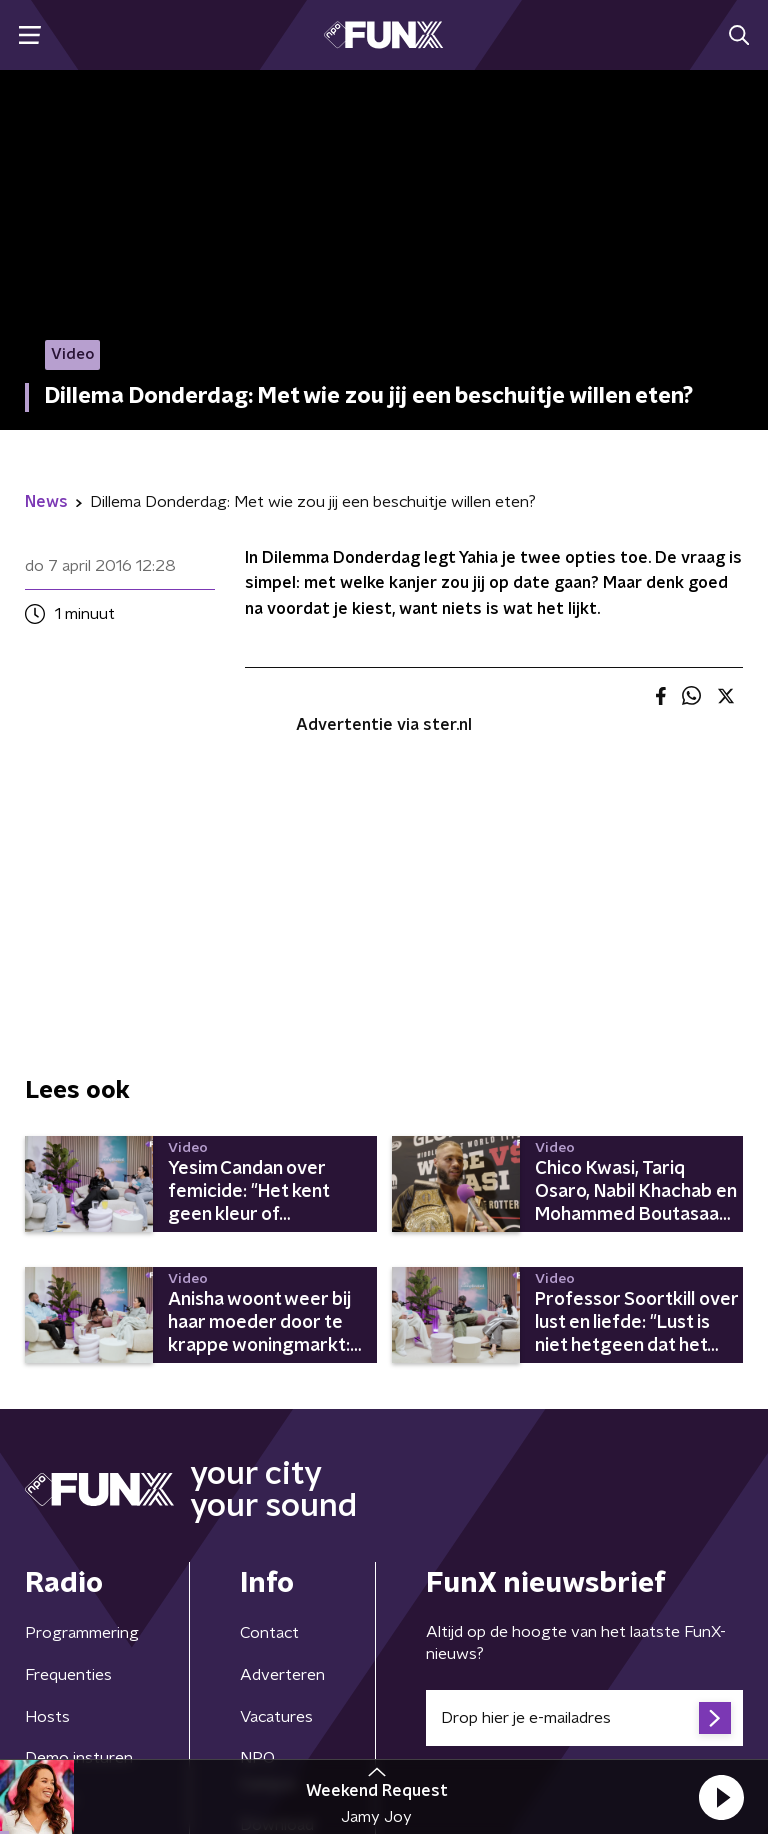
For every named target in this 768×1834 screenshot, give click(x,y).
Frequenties (68, 1675)
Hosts (47, 1717)
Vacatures (276, 1717)
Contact (269, 1633)
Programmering (82, 1633)
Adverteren (282, 1675)
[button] (721, 1797)
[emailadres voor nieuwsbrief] (584, 1718)
